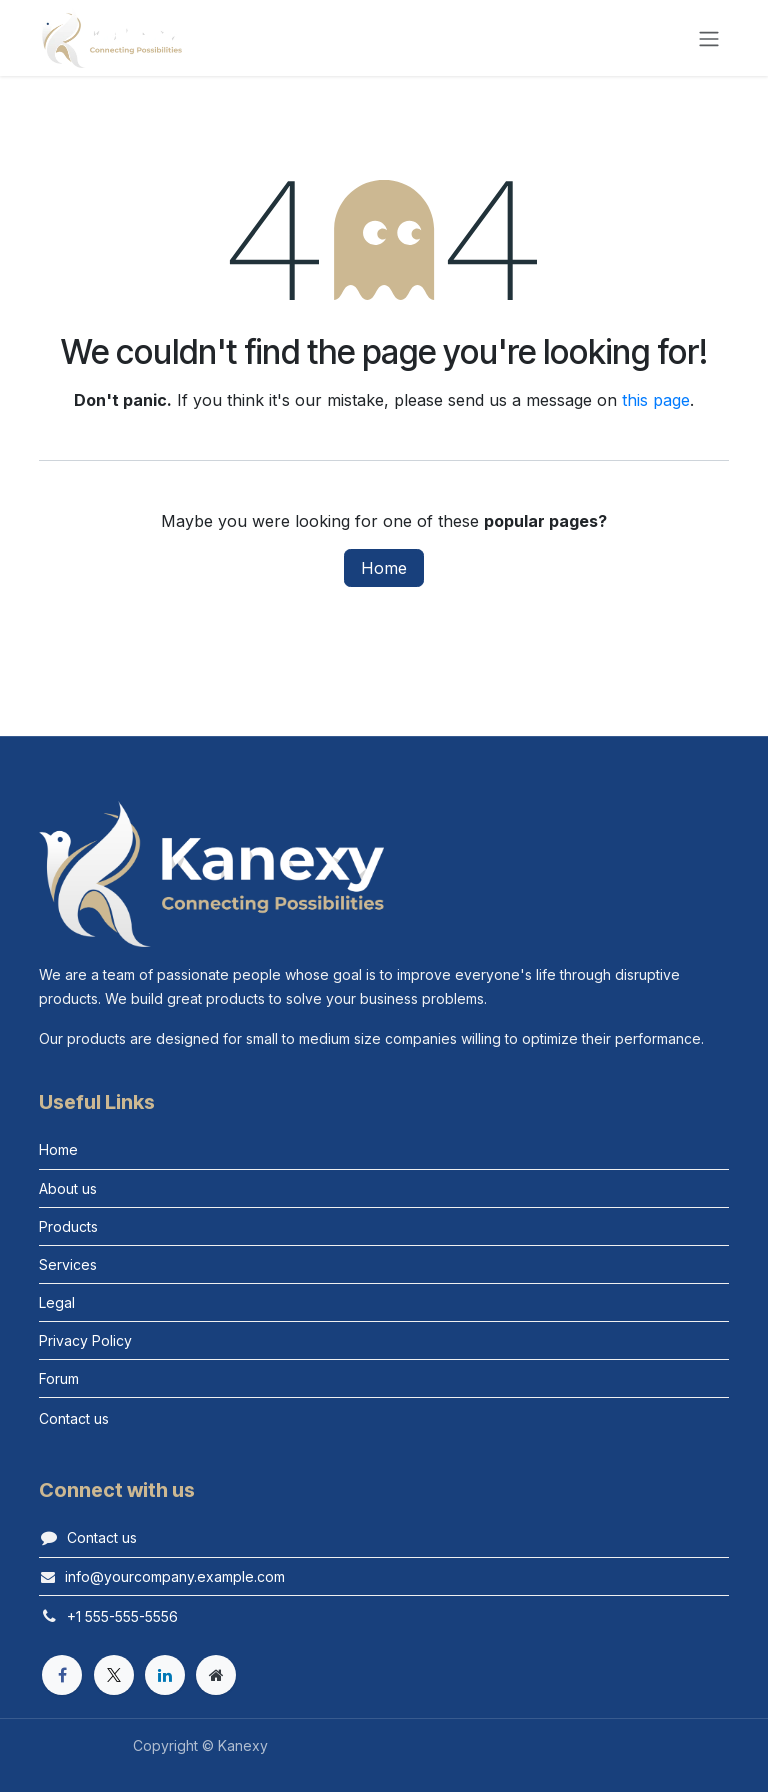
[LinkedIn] (165, 1675)
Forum (59, 1378)
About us (68, 1188)
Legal (57, 1302)
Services (68, 1264)
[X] (114, 1675)
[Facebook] (62, 1675)
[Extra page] (216, 1675)
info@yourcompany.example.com (175, 1576)
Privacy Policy (85, 1340)
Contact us (102, 1537)
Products (68, 1226)
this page (656, 400)
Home (384, 568)
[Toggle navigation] (709, 38)
